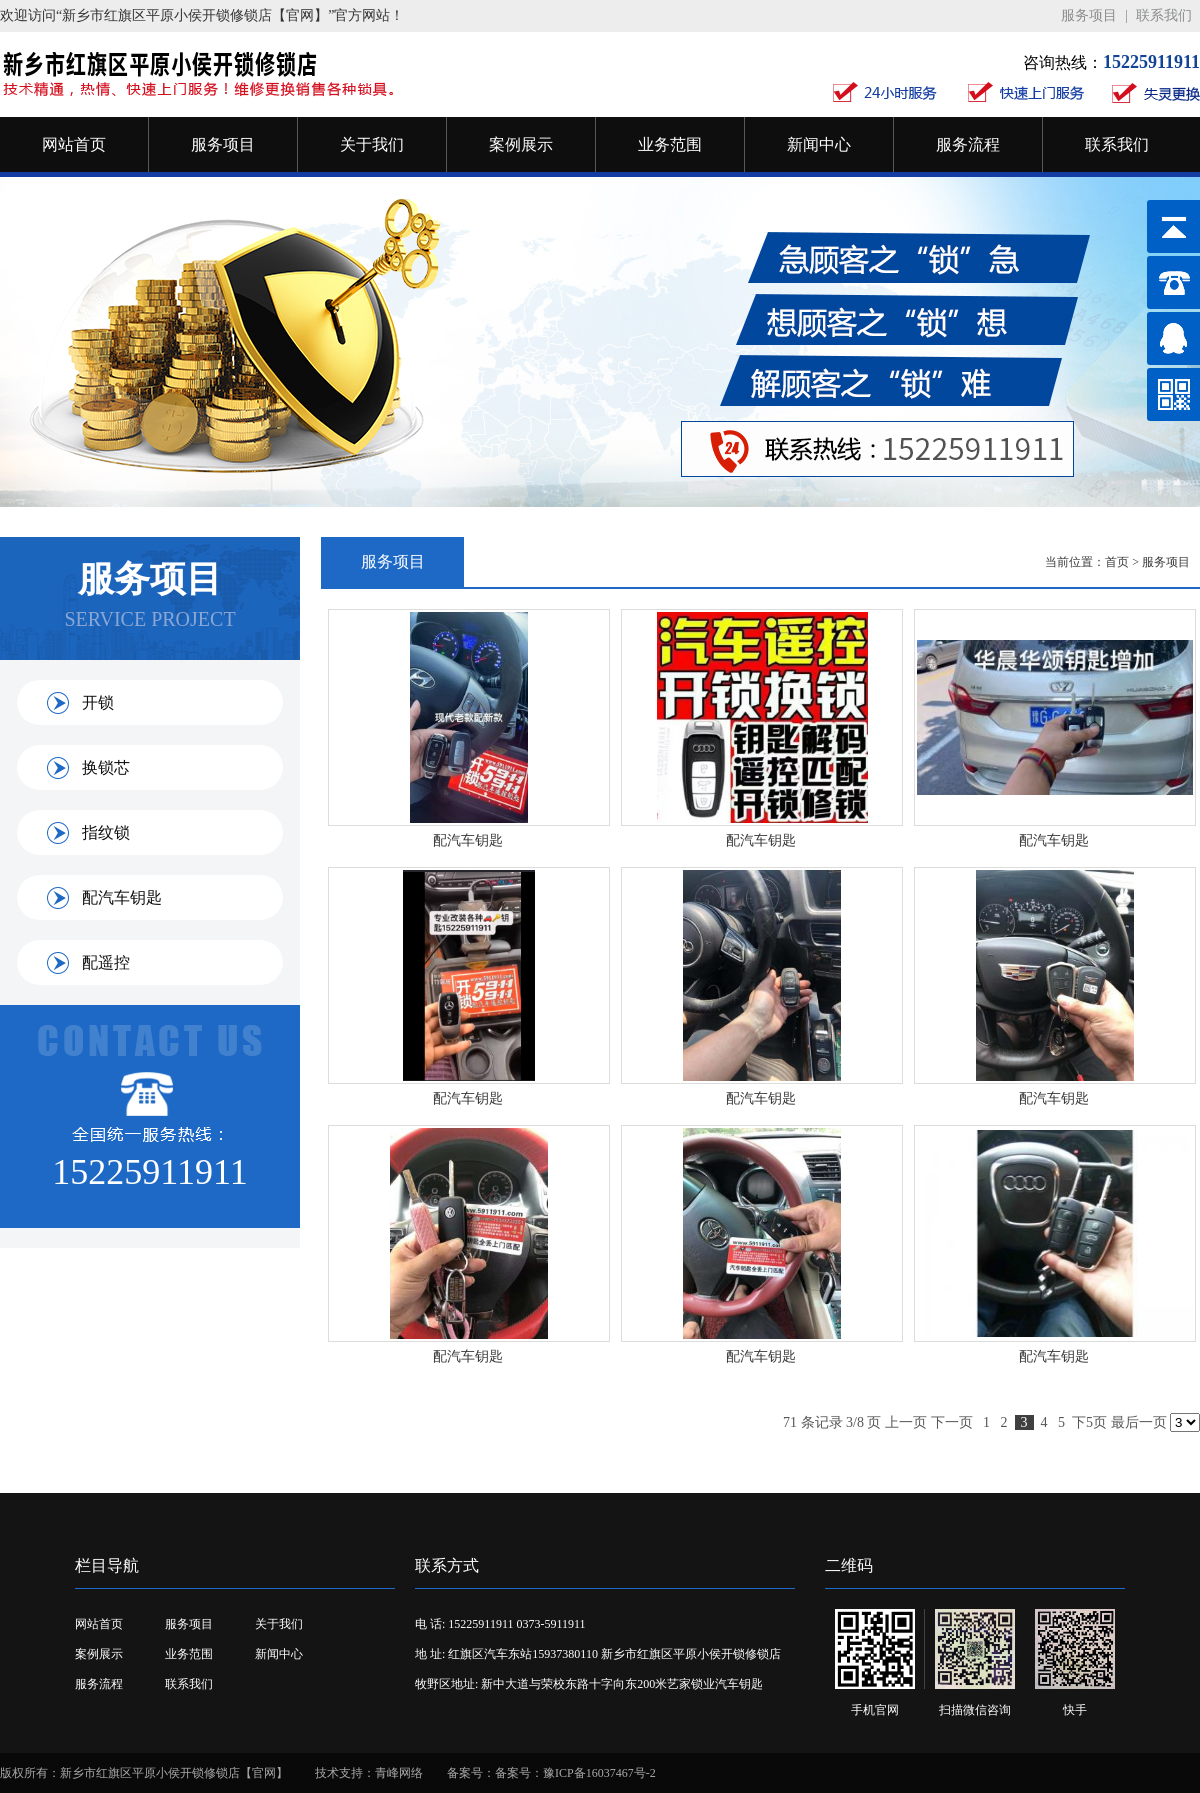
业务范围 (670, 144)
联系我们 (1164, 15)
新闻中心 (819, 144)
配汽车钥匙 (122, 897)
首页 (1117, 562)
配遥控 (106, 962)
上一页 (906, 1422)
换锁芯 (106, 767)
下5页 (1089, 1422)
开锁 (98, 702)
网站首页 (74, 144)
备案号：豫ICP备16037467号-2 (575, 1773)
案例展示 (521, 144)
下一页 (952, 1422)
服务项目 (1089, 15)
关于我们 (372, 144)
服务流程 (968, 144)
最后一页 (1139, 1422)
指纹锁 (106, 832)
